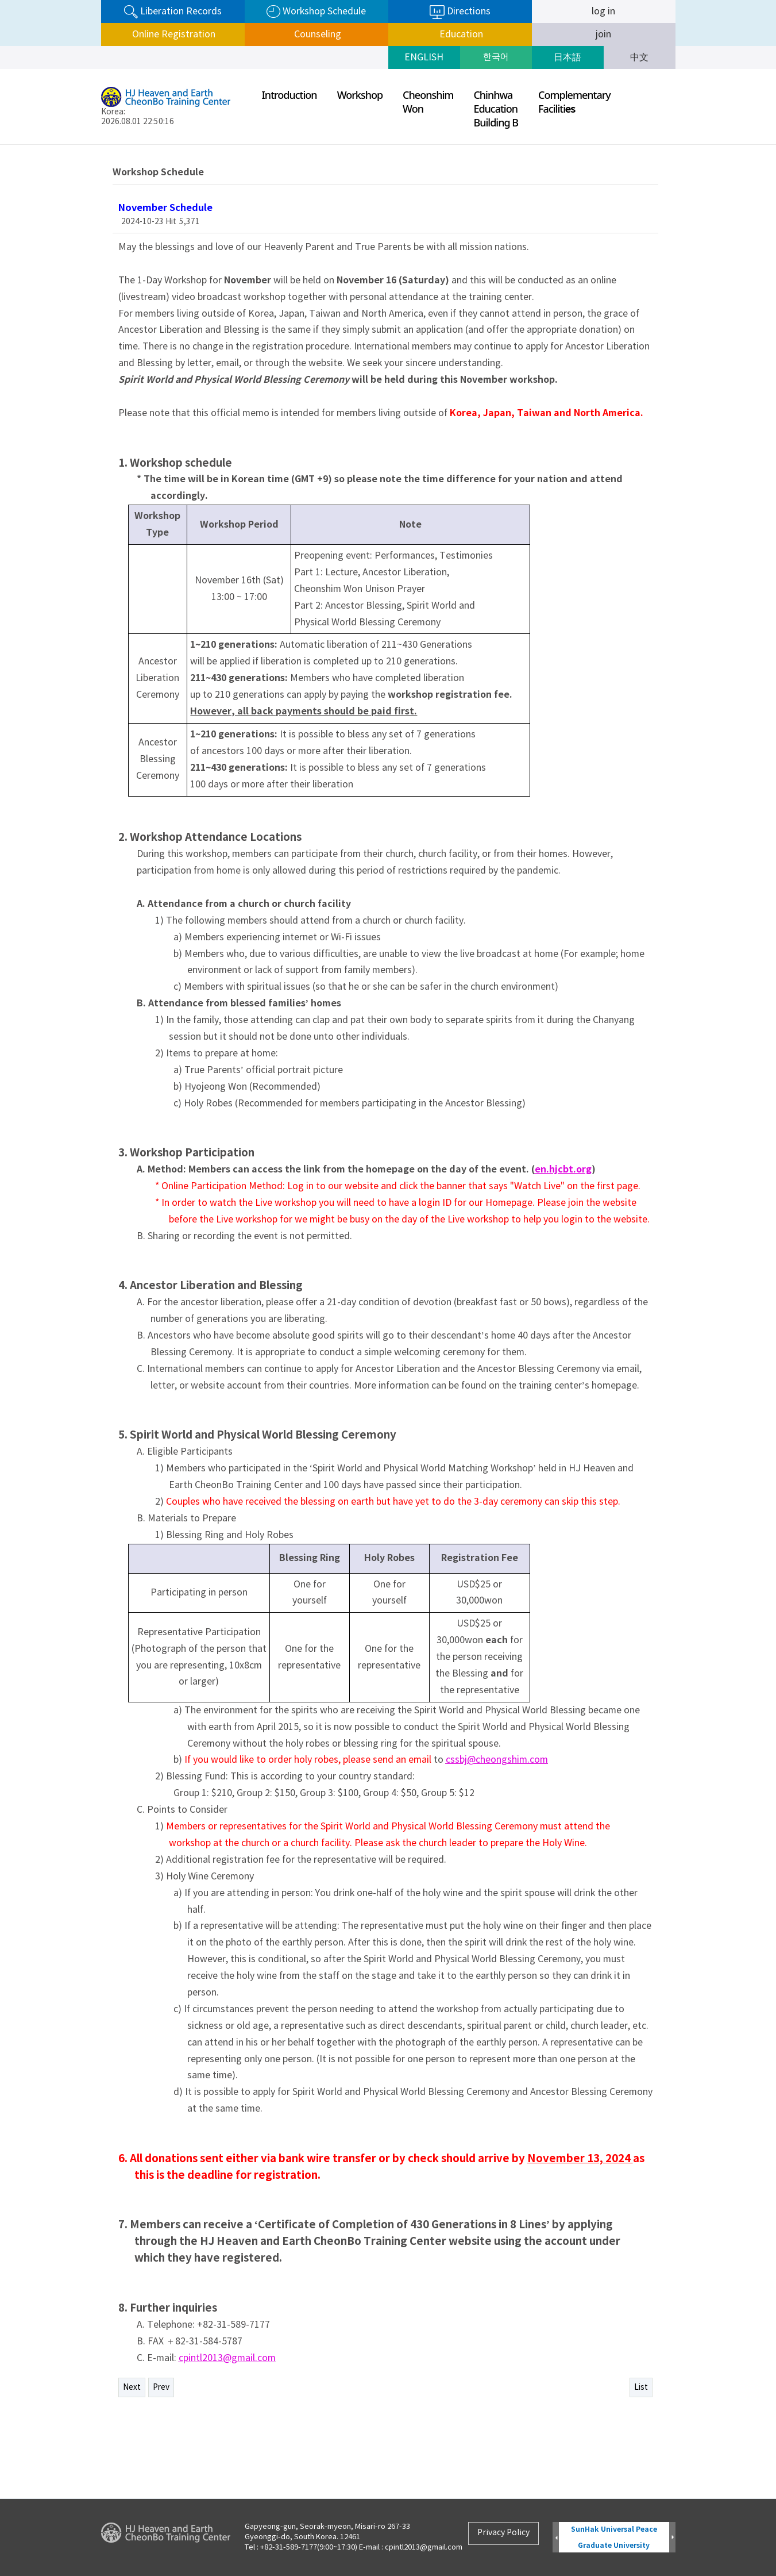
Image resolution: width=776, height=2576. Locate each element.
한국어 (496, 57)
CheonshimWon (428, 102)
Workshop (360, 95)
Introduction (289, 95)
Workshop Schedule (316, 11)
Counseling (316, 34)
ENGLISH (423, 57)
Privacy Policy (503, 2532)
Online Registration (172, 34)
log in (603, 11)
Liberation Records (173, 11)
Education (460, 34)
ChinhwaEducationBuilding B (495, 108)
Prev (161, 2387)
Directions (460, 12)
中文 (639, 57)
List (641, 2387)
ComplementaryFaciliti (574, 102)
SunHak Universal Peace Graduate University (614, 2537)
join (603, 34)
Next (132, 2387)
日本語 (567, 57)
